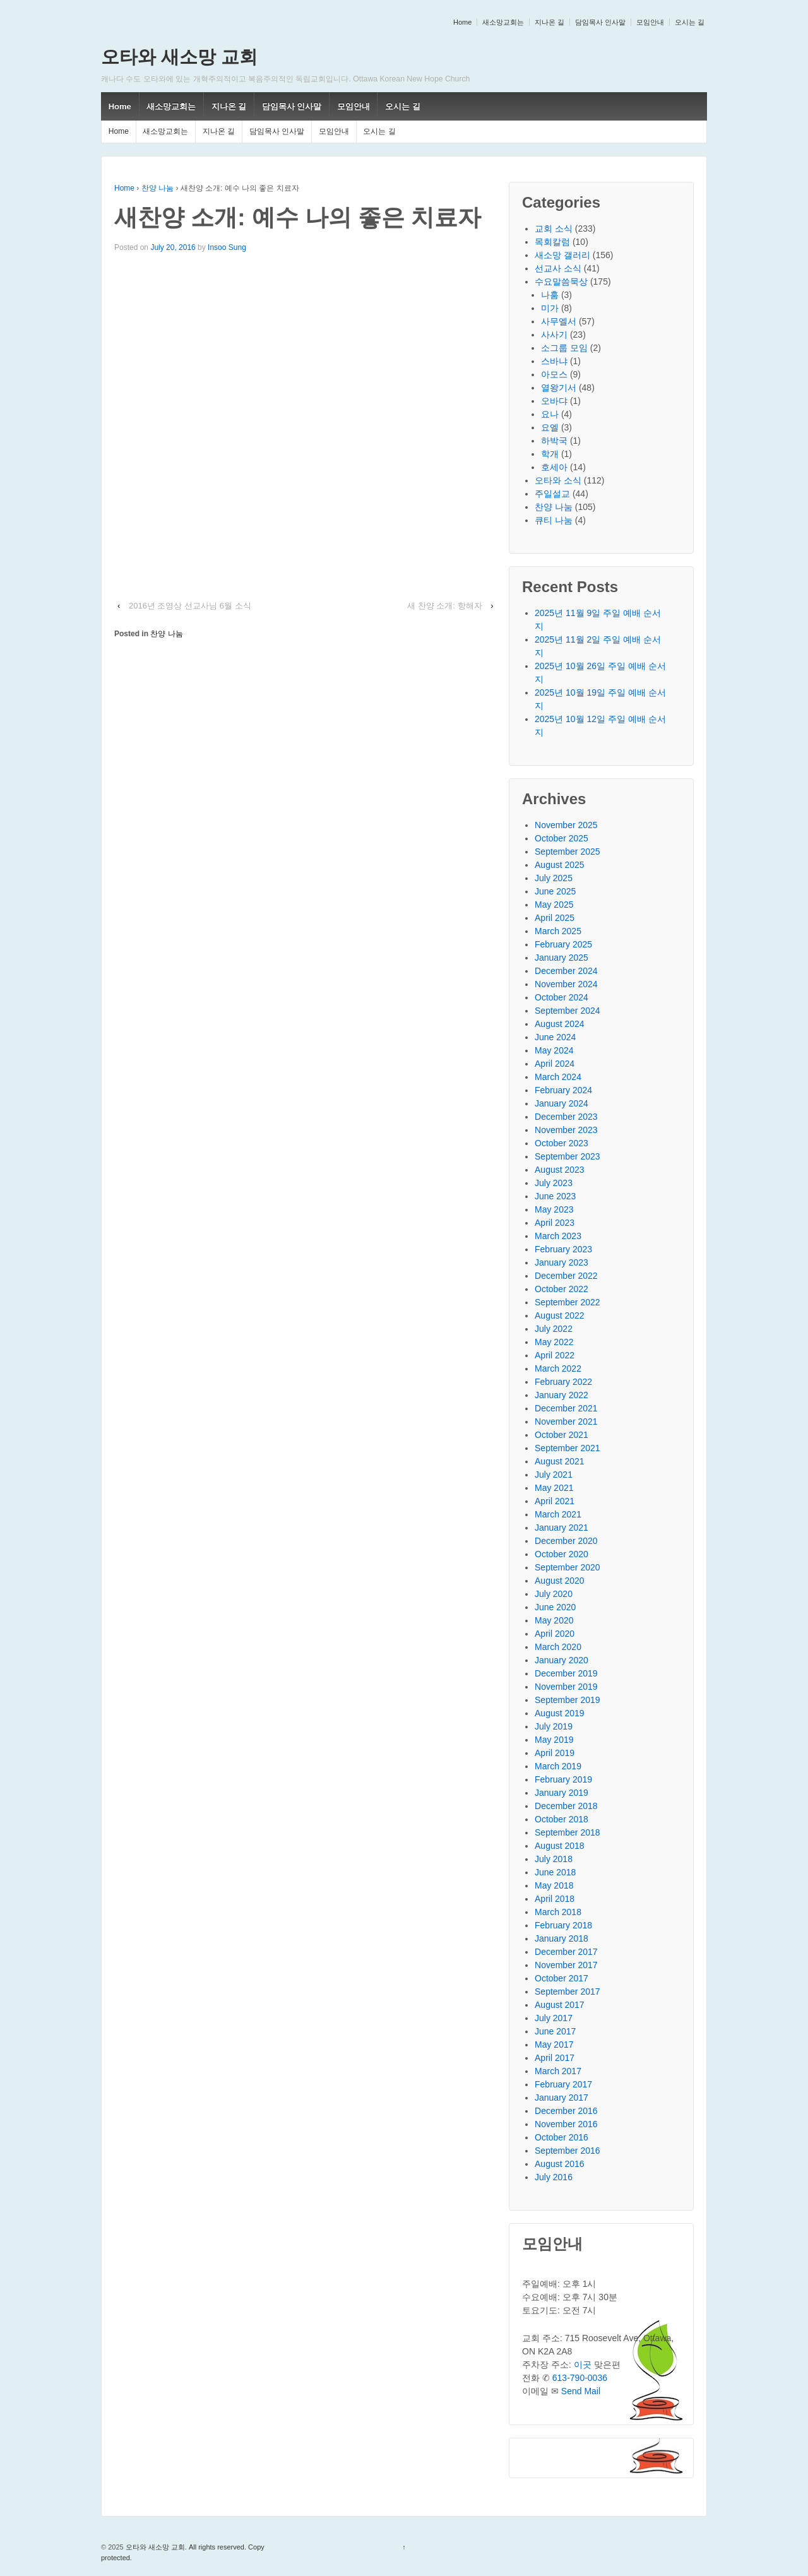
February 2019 (563, 1779)
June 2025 (555, 891)
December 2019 (566, 1673)
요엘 (550, 427)
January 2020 (561, 1660)
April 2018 (554, 1899)
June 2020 (555, 1607)
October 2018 (561, 1819)
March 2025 (558, 931)
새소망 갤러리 (562, 255)
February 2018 (563, 1925)
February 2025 (563, 944)
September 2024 (567, 1011)
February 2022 (563, 1382)
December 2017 (566, 1952)
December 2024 (566, 971)
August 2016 (560, 2164)
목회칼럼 (552, 242)
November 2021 (566, 1421)
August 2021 (560, 1461)
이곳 (582, 2364)
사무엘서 (558, 321)
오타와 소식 (558, 480)
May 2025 (554, 904)
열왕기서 (558, 388)
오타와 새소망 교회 (179, 57)
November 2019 (566, 1687)
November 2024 (566, 984)
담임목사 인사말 (600, 22)
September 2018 (567, 1832)
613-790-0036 (579, 2378)
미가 (550, 308)
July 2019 (554, 1726)
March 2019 (558, 1766)
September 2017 (567, 1991)
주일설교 (552, 494)
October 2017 (561, 1978)
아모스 (554, 374)
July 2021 (554, 1474)
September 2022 (567, 1302)
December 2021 (566, 1408)
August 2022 (560, 1315)
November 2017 (566, 1965)
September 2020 (567, 1567)
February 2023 (563, 1249)
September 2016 (567, 2151)
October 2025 (561, 838)
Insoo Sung (227, 247)
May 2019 (554, 1740)
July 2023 (554, 1183)
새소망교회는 (503, 22)
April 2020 (554, 1634)
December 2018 (566, 1806)
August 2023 (560, 1170)
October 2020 (561, 1554)
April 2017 (554, 2058)
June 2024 (555, 1037)
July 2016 (554, 2177)
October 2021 (561, 1435)
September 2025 (567, 851)
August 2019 (560, 1713)
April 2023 (554, 1223)
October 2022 (561, 1289)
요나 (550, 414)
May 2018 (554, 1885)
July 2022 (554, 1329)
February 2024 (563, 1090)
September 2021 (567, 1448)
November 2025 (566, 825)
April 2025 (554, 918)
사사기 (554, 334)
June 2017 (555, 2031)
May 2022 (554, 1342)
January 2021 (561, 1527)
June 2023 (555, 1196)
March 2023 (558, 1236)
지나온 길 (549, 22)
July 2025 (554, 878)
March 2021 (558, 1514)
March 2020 (558, 1647)
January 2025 (561, 958)
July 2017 (554, 2018)
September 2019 (567, 1700)
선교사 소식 (558, 268)
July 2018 (554, 1859)
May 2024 (554, 1050)
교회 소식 (554, 228)
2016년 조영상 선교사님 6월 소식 (190, 605)
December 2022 (566, 1276)
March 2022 (558, 1368)
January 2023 (561, 1262)
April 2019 (554, 1753)
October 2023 (561, 1143)
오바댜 (554, 401)
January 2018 (561, 1938)
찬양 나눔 (157, 188)
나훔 (550, 295)
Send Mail (580, 2391)
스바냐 (554, 361)
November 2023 (566, 1130)
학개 (550, 454)
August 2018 (560, 1846)
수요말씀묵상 (561, 281)
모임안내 (650, 22)
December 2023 (566, 1117)
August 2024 (560, 1024)
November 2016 (566, 2124)
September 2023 (567, 1156)
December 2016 (566, 2111)
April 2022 (554, 1355)
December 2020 (566, 1541)
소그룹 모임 (564, 348)
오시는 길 (689, 22)
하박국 (554, 441)
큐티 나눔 (554, 520)
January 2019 (561, 1793)
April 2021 (554, 1501)
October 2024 (561, 997)
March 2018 (558, 1912)
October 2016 (561, 2137)
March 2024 (558, 1077)
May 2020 (554, 1620)
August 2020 (560, 1581)
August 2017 (560, 2005)
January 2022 (561, 1395)
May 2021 (554, 1488)
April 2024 (554, 1064)
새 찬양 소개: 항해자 (444, 605)
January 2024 (561, 1103)
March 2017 (558, 2071)
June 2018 (555, 1872)
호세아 (554, 467)
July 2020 (554, 1594)
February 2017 (563, 2084)
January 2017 (561, 2097)
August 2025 (560, 865)
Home (462, 22)
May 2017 (554, 2044)
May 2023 (554, 1209)
